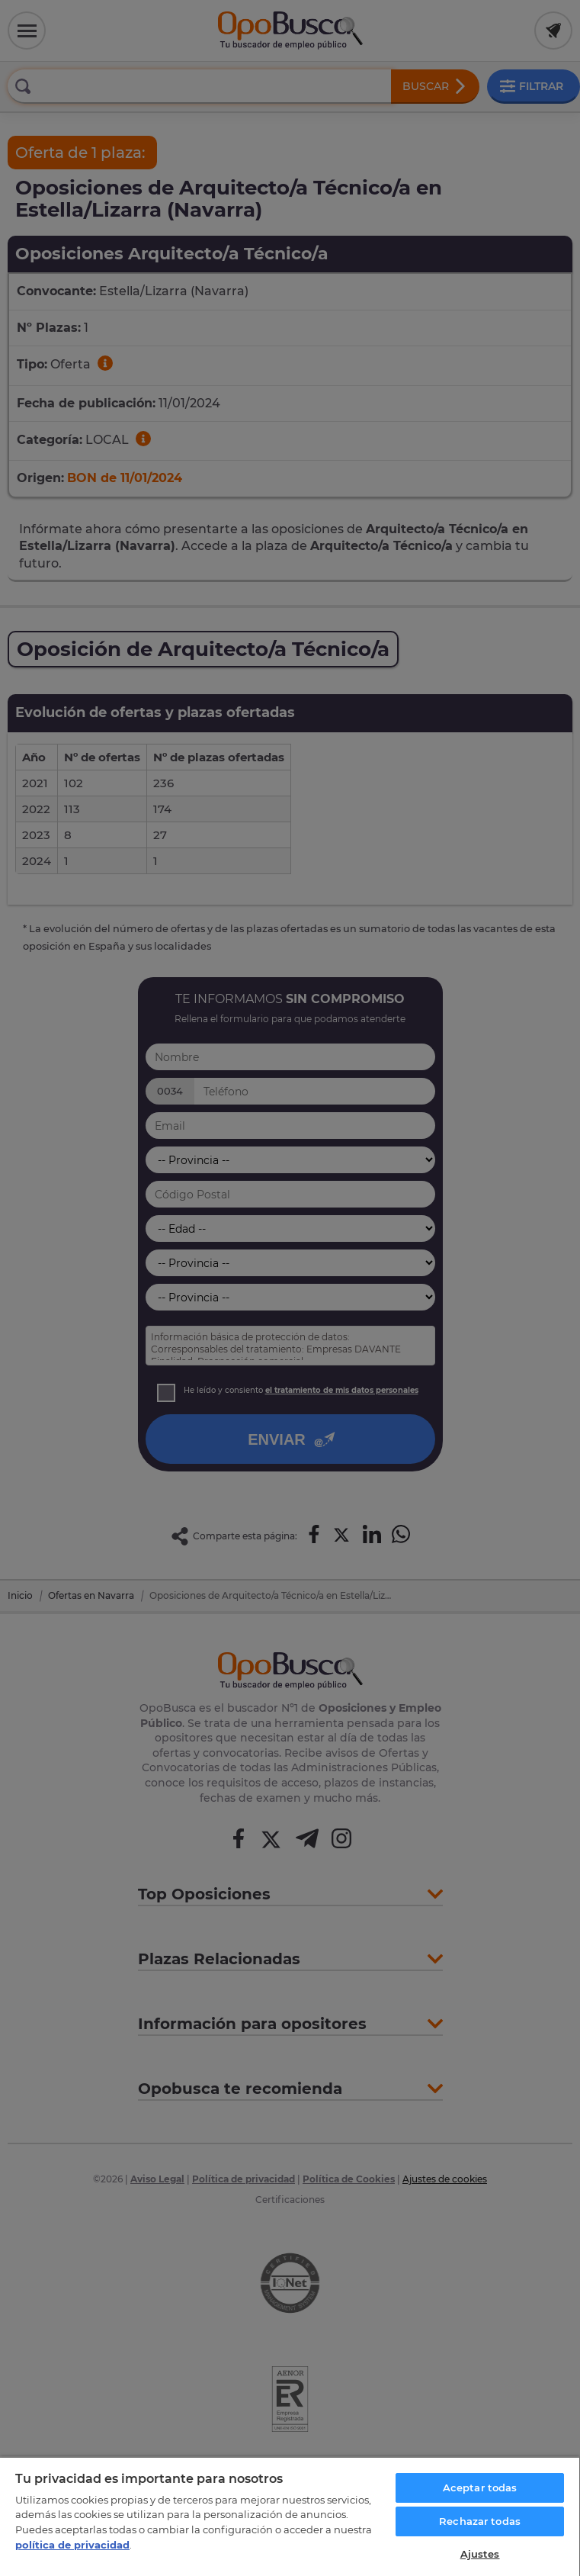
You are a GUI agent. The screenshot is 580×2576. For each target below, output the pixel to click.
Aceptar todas (480, 2487)
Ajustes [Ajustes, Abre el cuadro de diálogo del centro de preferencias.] (480, 2554)
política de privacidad (72, 2545)
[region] (289, 2516)
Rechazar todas (480, 2521)
